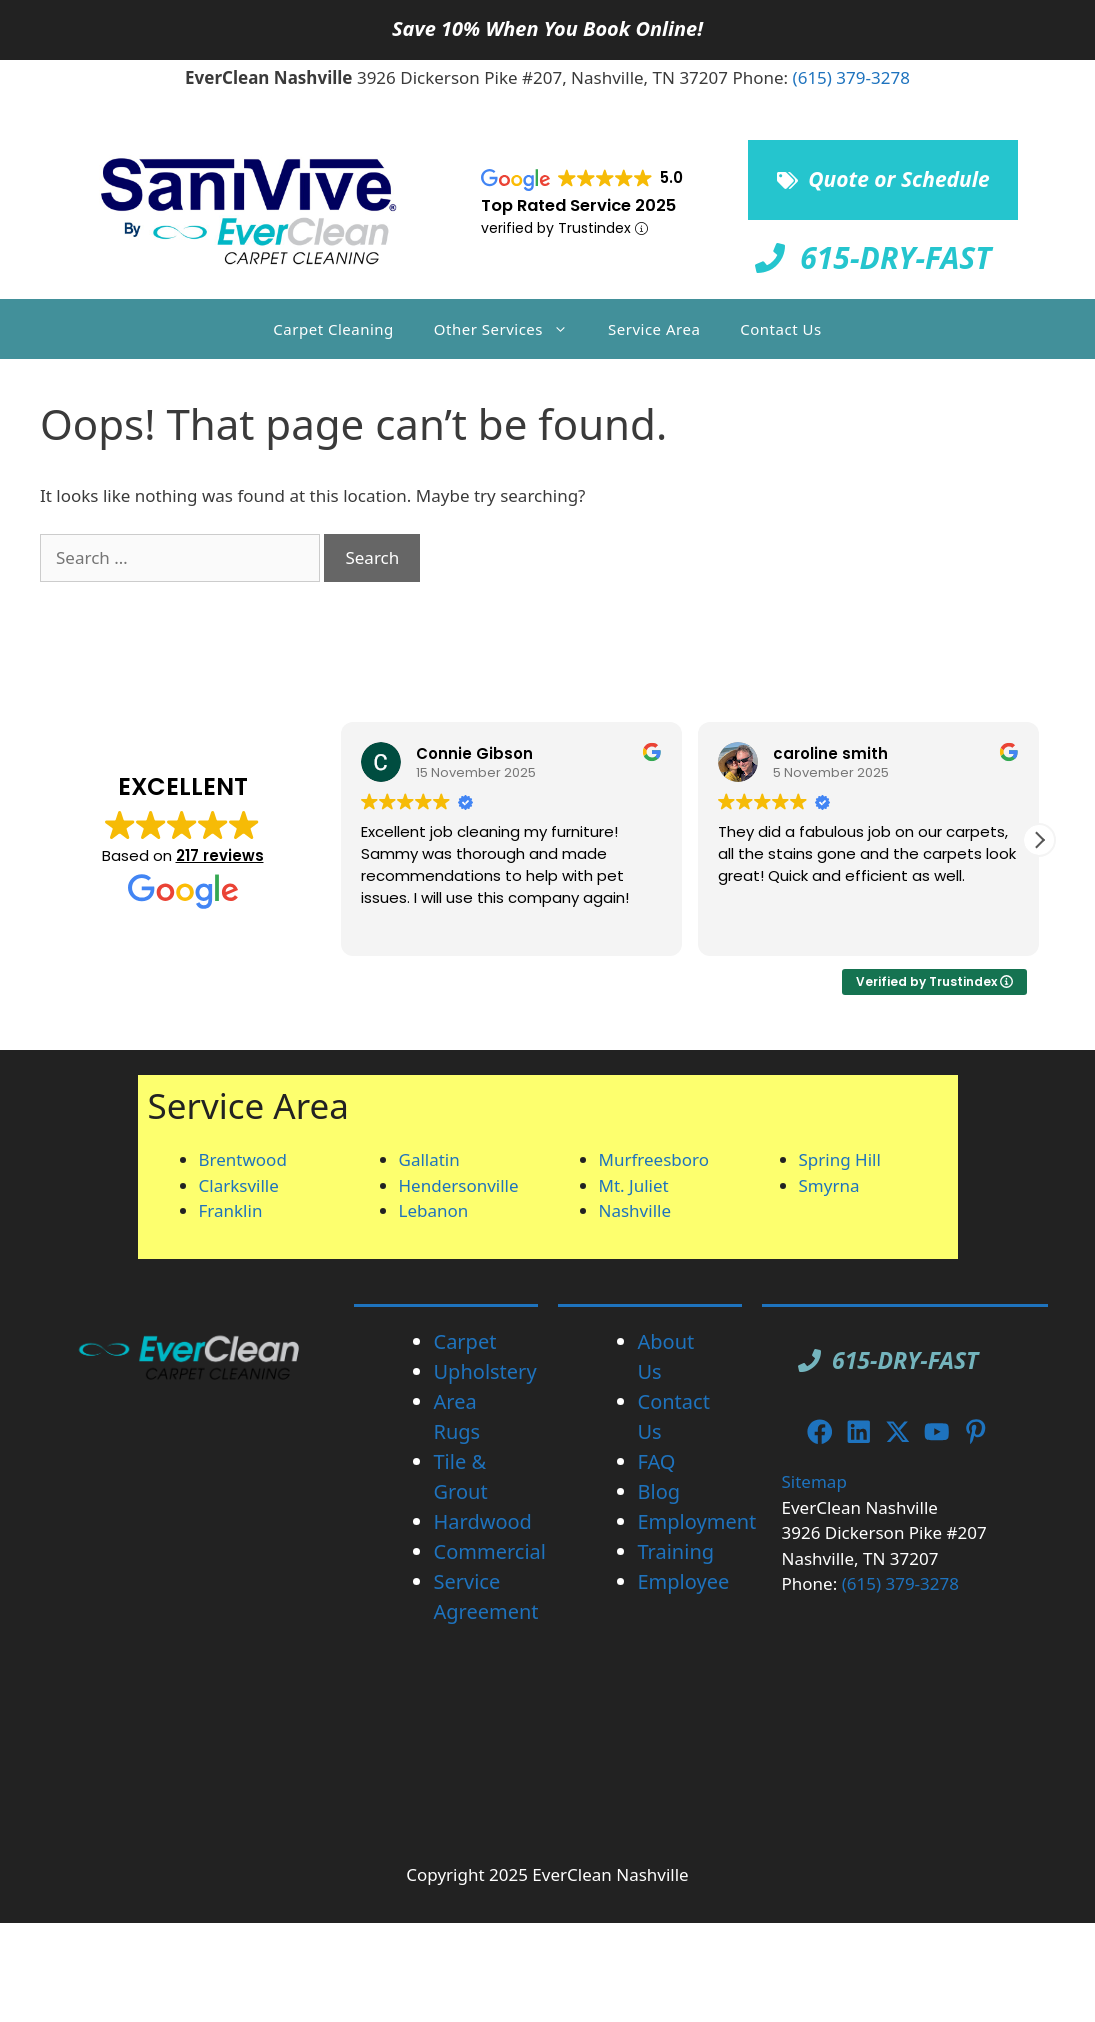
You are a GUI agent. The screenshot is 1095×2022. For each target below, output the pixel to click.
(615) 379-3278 (851, 77)
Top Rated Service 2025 (578, 205)
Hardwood (483, 1521)
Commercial (490, 1551)
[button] (1039, 840)
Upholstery (485, 1371)
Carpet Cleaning (333, 329)
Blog (659, 1491)
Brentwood (243, 1159)
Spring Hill (840, 1159)
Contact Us (780, 329)
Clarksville (239, 1185)
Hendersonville (459, 1185)
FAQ (657, 1461)
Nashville (635, 1210)
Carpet (465, 1341)
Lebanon (434, 1210)
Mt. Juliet (634, 1185)
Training (676, 1551)
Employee (684, 1581)
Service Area (654, 329)
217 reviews (220, 855)
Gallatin (429, 1159)
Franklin (231, 1210)
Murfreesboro (654, 1159)
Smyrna (829, 1185)
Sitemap (814, 1481)
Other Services (511, 329)
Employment (697, 1521)
